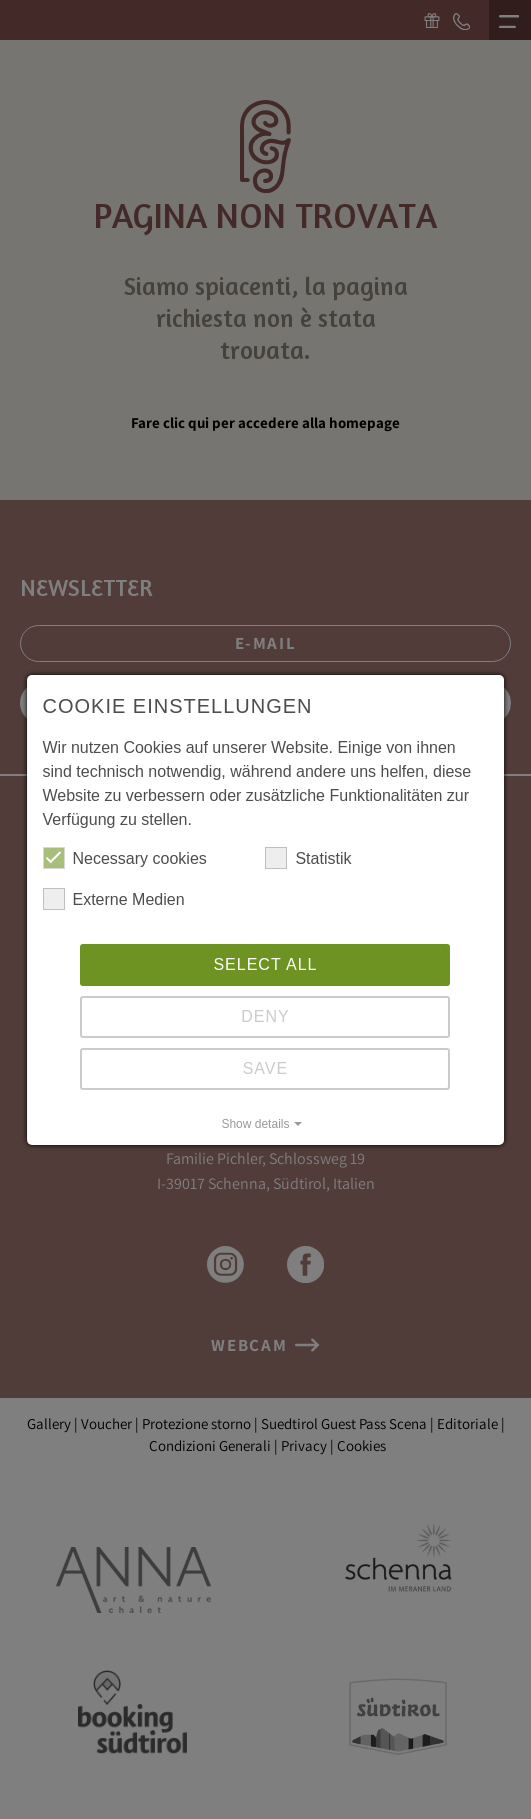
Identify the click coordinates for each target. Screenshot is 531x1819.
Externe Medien (114, 899)
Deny (265, 1016)
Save (266, 1068)
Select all (265, 964)
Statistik (308, 858)
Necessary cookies (125, 858)
